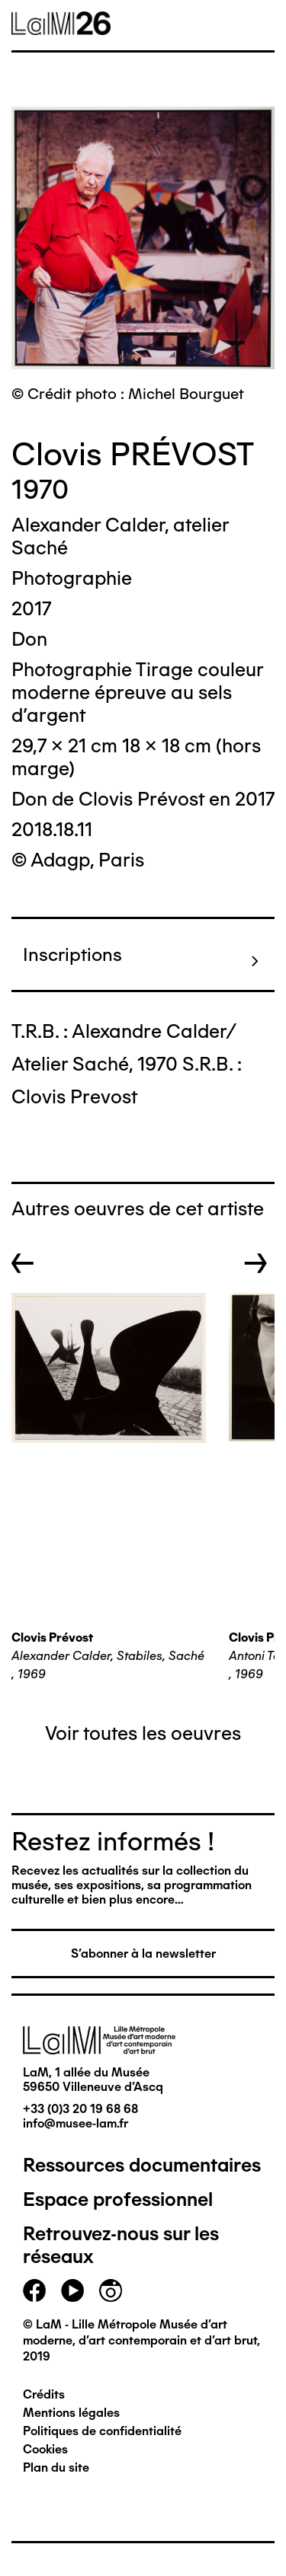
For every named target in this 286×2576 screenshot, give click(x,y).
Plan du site (56, 2467)
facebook (34, 2290)
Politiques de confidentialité (102, 2431)
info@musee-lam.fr (75, 2123)
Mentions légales (71, 2412)
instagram (110, 2290)
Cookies (45, 2449)
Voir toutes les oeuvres (143, 1733)
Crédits (44, 2394)
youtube (72, 2290)
